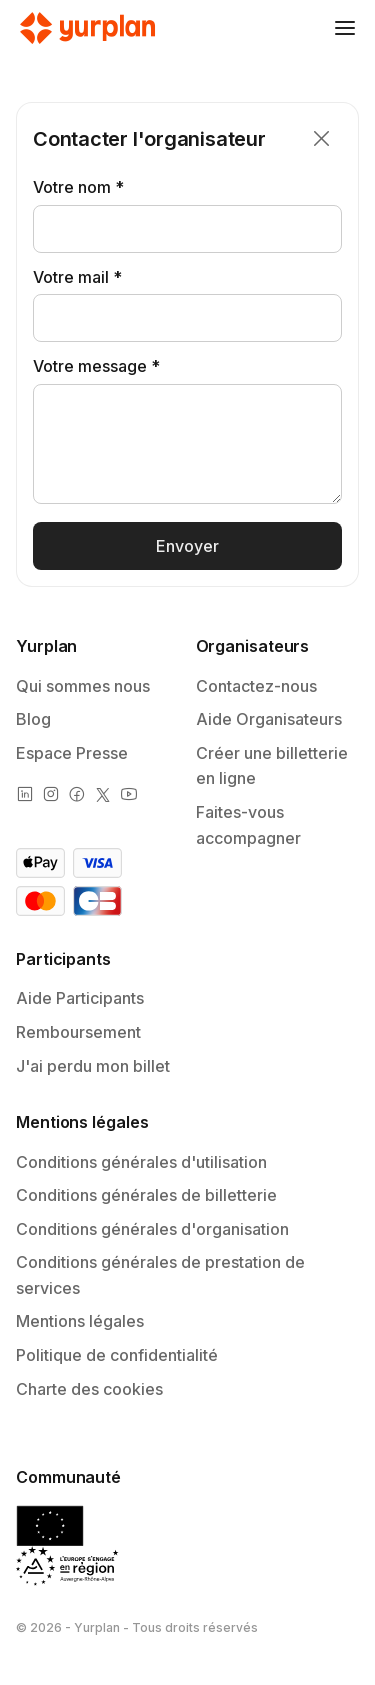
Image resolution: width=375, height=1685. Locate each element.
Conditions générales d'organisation (152, 1229)
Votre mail (71, 277)
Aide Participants (80, 998)
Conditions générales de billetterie (146, 1195)
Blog (33, 719)
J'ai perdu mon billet (93, 1066)
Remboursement (78, 1032)
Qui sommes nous (83, 686)
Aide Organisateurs (269, 719)
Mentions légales (80, 1321)
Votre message (90, 366)
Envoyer (187, 546)
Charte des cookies (89, 1389)
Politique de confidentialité (117, 1355)
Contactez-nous (256, 686)
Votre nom (72, 187)
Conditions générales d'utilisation (141, 1162)
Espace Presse (72, 753)
